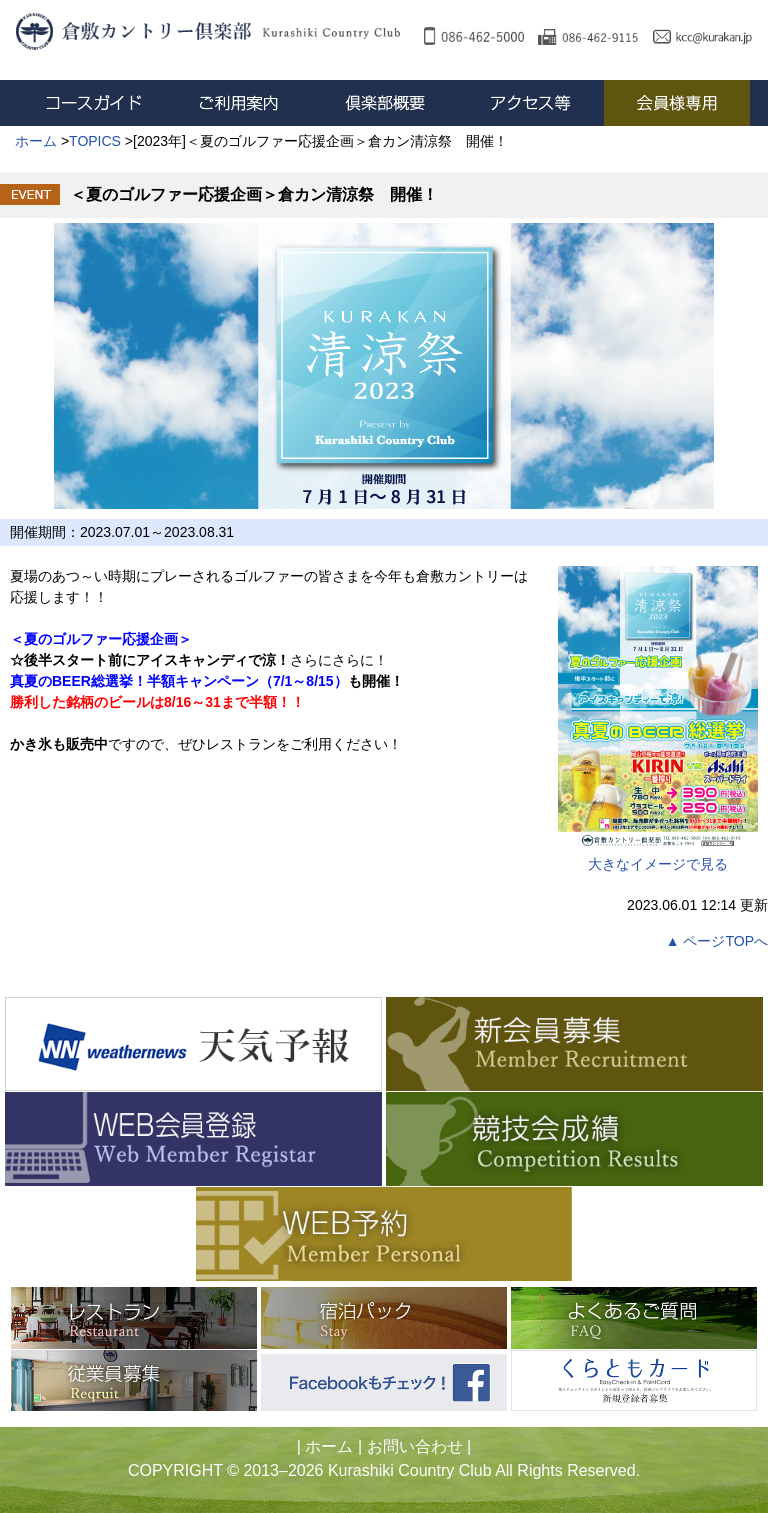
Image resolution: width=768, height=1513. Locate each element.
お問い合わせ (415, 1446)
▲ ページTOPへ (717, 941)
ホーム (329, 1446)
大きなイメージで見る (658, 719)
